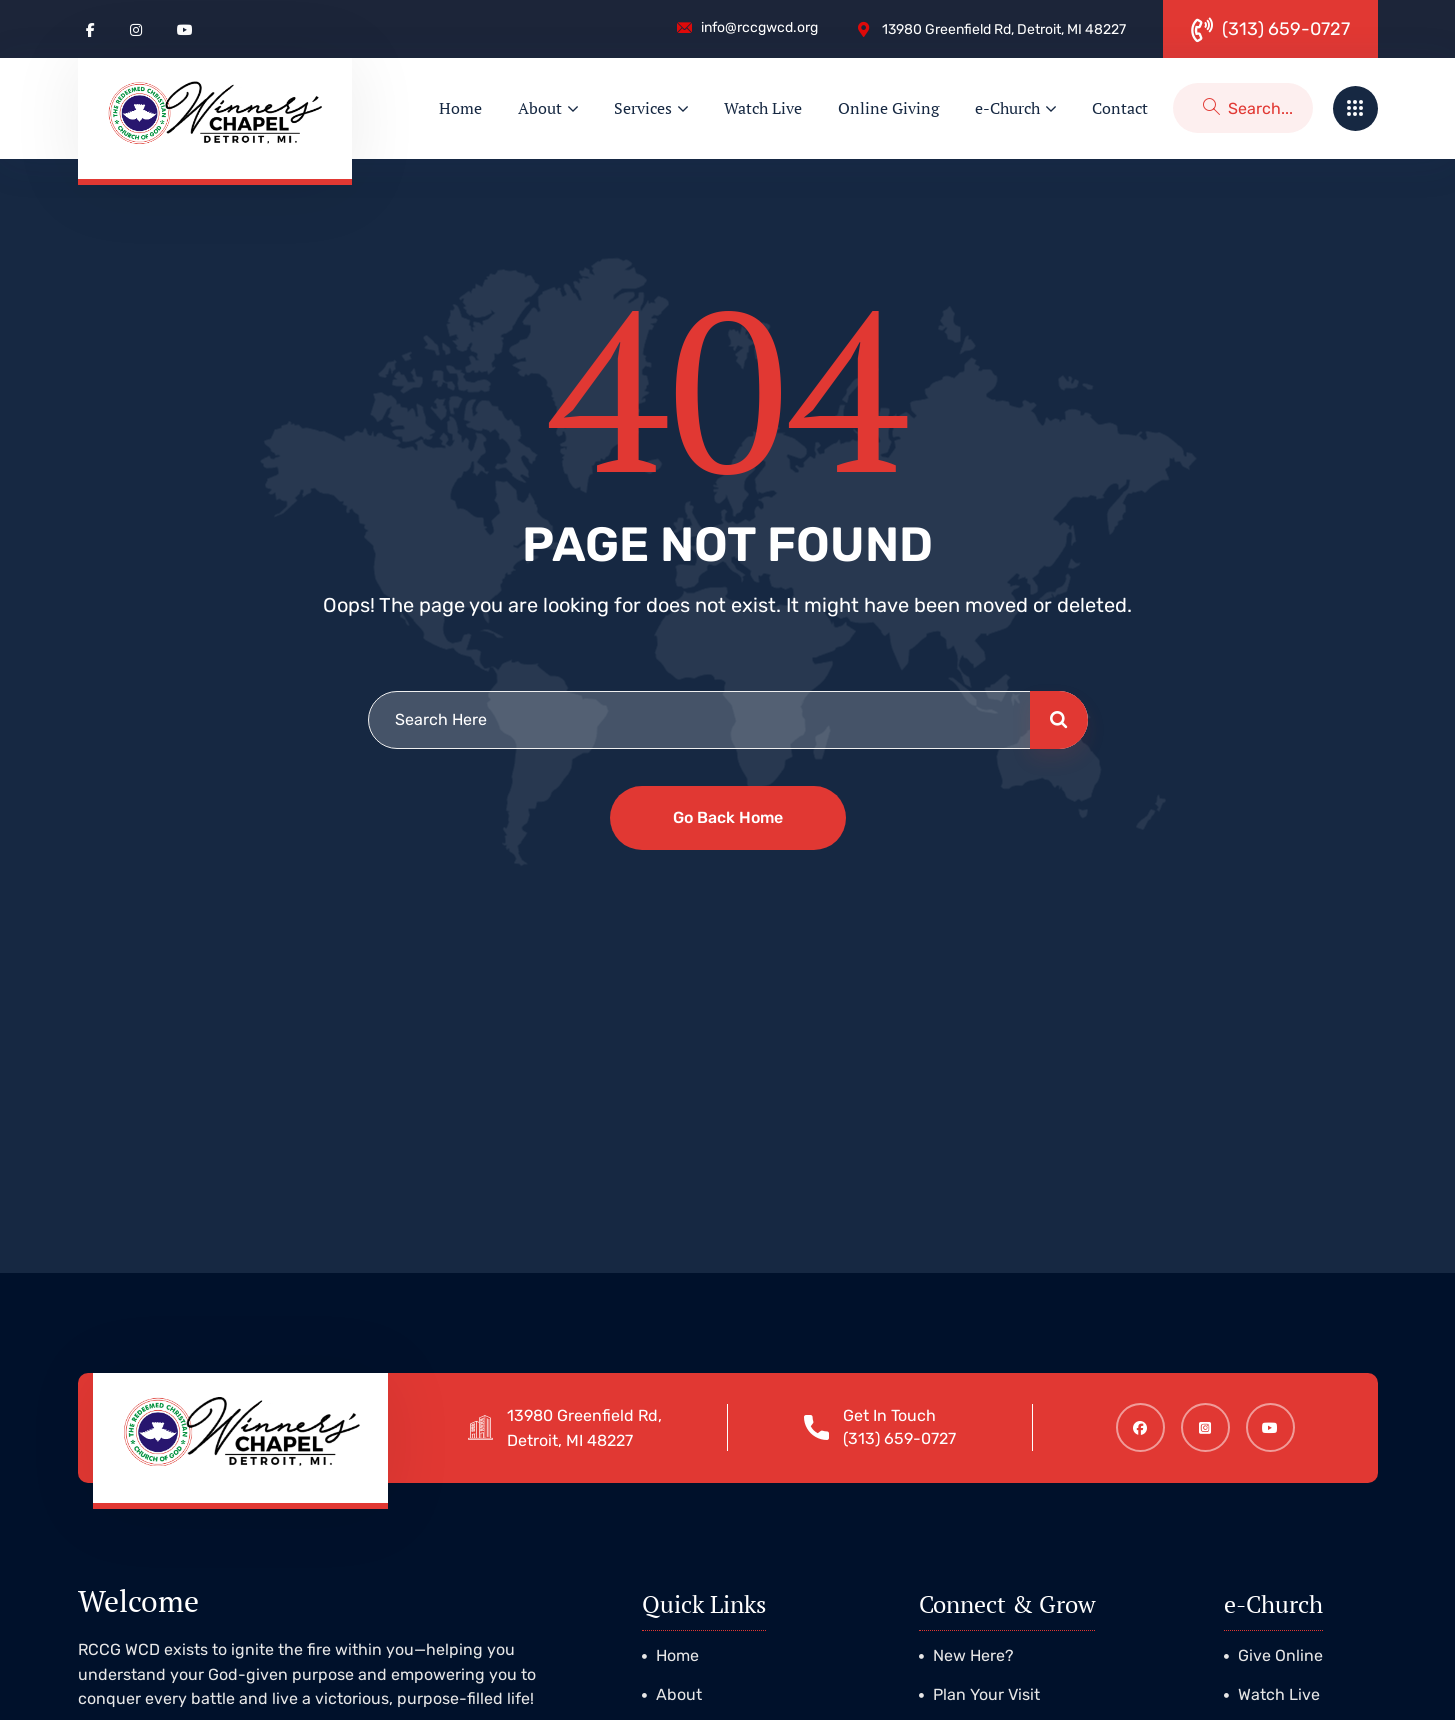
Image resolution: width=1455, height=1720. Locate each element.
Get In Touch (899, 1415)
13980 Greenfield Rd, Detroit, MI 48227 (594, 1428)
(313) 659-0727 (909, 1438)
